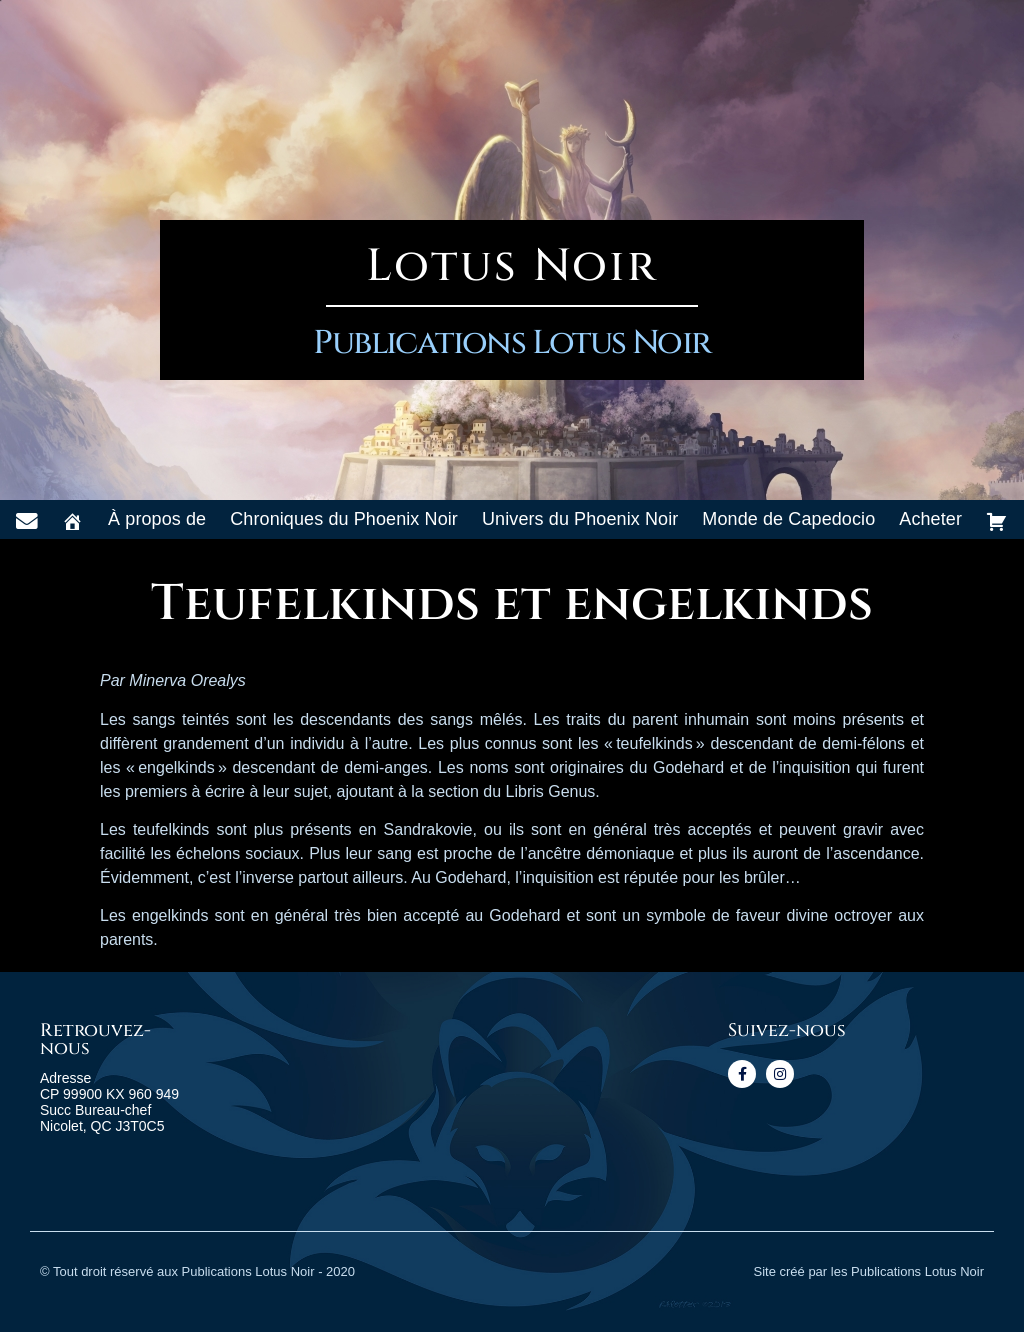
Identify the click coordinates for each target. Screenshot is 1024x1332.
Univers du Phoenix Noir (580, 519)
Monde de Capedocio (788, 519)
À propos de (157, 519)
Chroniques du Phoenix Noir (344, 519)
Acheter (930, 519)
